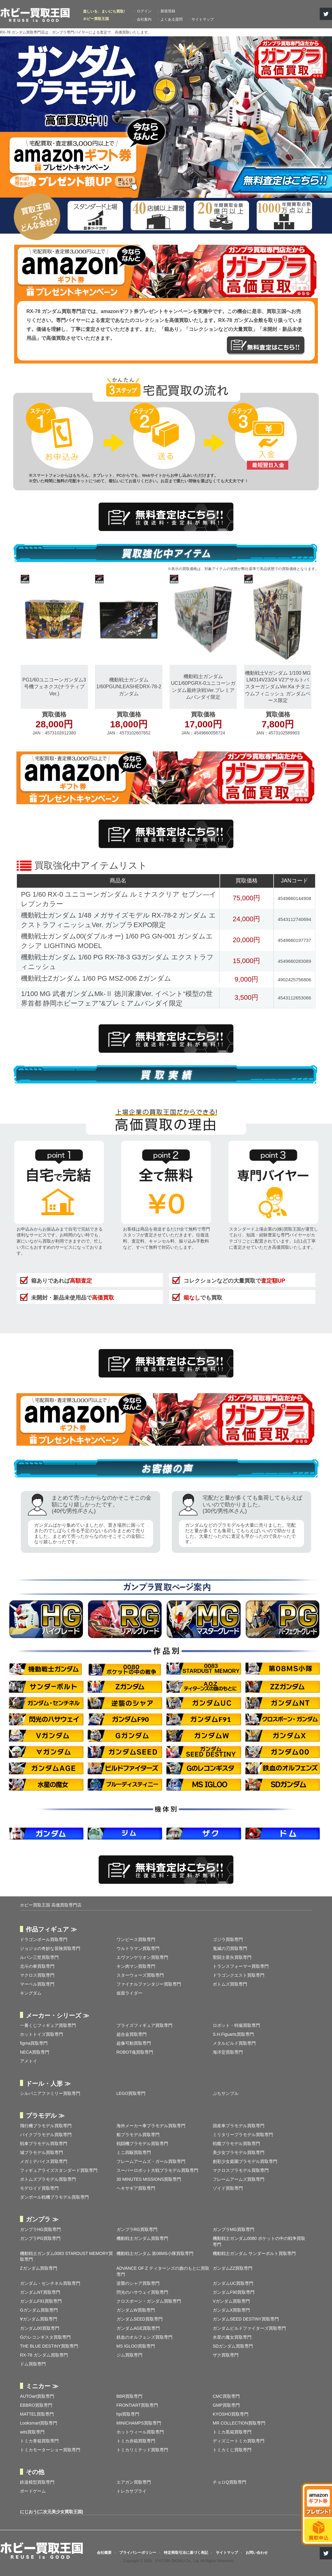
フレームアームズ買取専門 (238, 2179)
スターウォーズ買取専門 (140, 1975)
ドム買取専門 (33, 2363)
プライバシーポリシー (137, 2552)
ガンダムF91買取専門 (41, 2301)
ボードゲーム (33, 2491)
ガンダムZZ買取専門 (232, 2268)
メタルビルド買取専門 (234, 2043)
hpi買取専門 (128, 2414)
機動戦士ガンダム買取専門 (142, 2238)
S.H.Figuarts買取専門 (233, 2034)
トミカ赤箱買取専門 (136, 2440)
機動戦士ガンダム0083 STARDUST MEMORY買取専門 (66, 2256)
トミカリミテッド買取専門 (142, 2449)
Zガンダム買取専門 (38, 2268)
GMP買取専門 (226, 2405)
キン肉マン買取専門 (136, 1966)
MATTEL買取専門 (37, 2414)
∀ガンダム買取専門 (38, 2319)
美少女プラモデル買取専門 (238, 2152)
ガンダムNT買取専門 (40, 2292)
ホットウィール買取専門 (140, 2431)
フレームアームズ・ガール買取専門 (151, 2161)
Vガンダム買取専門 (231, 2301)
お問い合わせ (257, 2552)
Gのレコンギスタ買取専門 (45, 2337)
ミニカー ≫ (42, 2386)
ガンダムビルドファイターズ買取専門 (249, 2328)
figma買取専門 (34, 2043)
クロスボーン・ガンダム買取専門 (149, 2301)
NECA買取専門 (34, 2052)
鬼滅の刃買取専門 (230, 1948)
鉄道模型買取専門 (37, 2482)
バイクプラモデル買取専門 (46, 2134)
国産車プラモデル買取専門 (238, 2125)
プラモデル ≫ (45, 2115)
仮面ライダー (129, 1993)
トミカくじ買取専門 (232, 2449)
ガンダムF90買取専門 (234, 2292)
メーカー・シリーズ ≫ (57, 2015)
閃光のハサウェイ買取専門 (142, 2292)
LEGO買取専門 (131, 2093)
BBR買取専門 (130, 2396)
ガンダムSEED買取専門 (140, 2319)
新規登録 (167, 11)
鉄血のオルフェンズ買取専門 (144, 2337)
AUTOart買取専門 (37, 2396)
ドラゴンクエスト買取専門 (238, 1975)
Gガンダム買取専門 (39, 2310)
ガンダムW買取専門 (136, 2310)
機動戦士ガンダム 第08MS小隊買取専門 (155, 2253)
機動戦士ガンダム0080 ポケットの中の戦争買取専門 (259, 2241)
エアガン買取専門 (134, 2482)
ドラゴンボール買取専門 (43, 1939)
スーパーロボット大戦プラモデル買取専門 (157, 2170)
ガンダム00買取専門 (39, 2328)
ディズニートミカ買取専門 (238, 2440)
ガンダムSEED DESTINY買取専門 (246, 2319)
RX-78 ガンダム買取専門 (44, 2355)
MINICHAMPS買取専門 (139, 2423)
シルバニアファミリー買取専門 (50, 2093)
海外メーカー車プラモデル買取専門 (151, 2125)
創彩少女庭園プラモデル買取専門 (245, 2161)
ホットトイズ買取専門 (41, 2034)
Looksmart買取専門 (38, 2423)
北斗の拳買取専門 (37, 1966)
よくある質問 (171, 19)
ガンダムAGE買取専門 (138, 2328)
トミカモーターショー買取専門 (50, 2449)
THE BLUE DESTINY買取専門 (49, 2346)
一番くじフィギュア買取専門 (48, 2025)
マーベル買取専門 (37, 1984)
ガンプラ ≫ (42, 2219)
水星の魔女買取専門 (232, 2337)
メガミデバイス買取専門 (43, 2161)
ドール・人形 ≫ (48, 2083)
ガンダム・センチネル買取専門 (50, 2283)
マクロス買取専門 (37, 1975)
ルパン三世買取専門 (39, 1957)
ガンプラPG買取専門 (40, 2238)
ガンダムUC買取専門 (233, 2283)
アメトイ (28, 2061)
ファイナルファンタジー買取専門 (149, 1984)
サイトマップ (203, 19)
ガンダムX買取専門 (231, 2310)
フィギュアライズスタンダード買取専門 (58, 2170)
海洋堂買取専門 (228, 2052)
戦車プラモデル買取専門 (43, 2143)
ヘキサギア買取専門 (136, 2188)
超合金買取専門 (132, 2034)
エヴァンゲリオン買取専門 (142, 1957)
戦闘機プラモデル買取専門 (142, 2143)
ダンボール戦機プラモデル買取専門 (54, 2197)
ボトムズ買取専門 (230, 1984)
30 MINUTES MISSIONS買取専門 (149, 2179)
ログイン (144, 11)
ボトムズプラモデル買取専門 (48, 2179)
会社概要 (104, 2552)
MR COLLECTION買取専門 (239, 2423)
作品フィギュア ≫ (51, 1929)
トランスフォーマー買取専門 (241, 1966)
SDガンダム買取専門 (233, 2346)
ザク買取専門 (226, 2355)
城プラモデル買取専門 (41, 2152)
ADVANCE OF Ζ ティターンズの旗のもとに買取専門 (163, 2271)
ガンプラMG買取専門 (233, 2229)
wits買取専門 (32, 2431)
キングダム (31, 1993)
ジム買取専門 (129, 2355)
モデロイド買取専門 (39, 2188)
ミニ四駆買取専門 (134, 2152)
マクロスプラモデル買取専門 (241, 2170)
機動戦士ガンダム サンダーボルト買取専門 (254, 2253)
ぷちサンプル (226, 2093)
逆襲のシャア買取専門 (138, 2283)
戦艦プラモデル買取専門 (236, 2143)
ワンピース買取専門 (136, 1939)
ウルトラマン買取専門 (138, 1948)
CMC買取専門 (226, 2396)
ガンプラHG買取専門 (40, 2229)
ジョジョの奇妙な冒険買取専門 (50, 1948)
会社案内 (144, 19)
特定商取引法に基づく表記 (186, 2552)
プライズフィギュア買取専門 (144, 2025)
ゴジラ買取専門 (228, 1939)
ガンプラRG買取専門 (137, 2229)
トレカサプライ (132, 2491)
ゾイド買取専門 (228, 2188)
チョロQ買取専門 (229, 2482)
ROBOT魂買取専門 (135, 2052)
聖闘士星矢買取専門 (232, 1957)
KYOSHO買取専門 (230, 2414)
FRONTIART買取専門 (137, 2405)
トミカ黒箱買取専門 (232, 2431)
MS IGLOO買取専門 (136, 2346)
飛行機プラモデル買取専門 (46, 2125)
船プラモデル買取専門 (138, 2134)
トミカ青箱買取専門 (39, 2440)
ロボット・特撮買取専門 (236, 2025)
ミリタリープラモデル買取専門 (243, 2134)
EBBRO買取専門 (36, 2405)
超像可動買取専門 (134, 2043)
